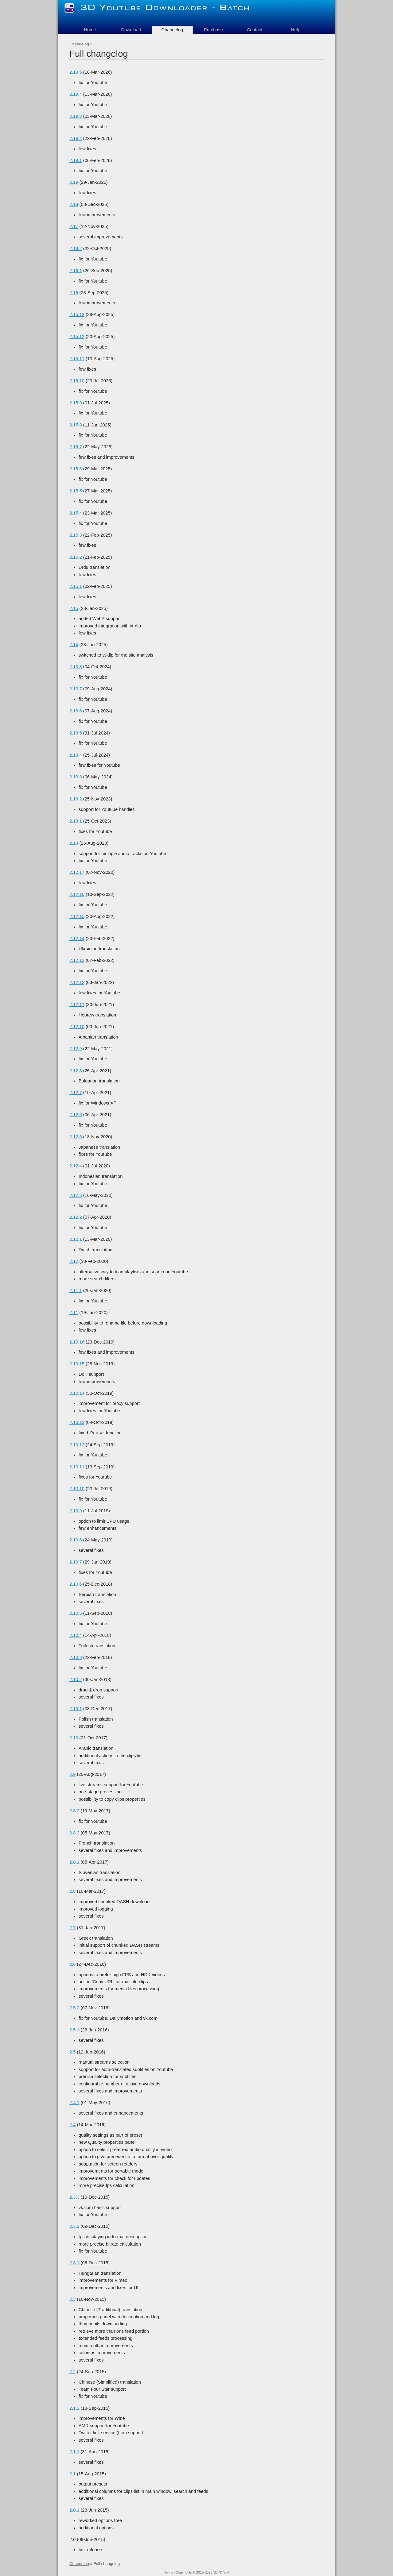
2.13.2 (75, 798)
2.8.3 (74, 1810)
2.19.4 (75, 94)
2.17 (73, 226)
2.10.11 (76, 1466)
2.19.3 (75, 116)
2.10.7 (75, 1562)
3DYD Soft (221, 2572)
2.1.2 (74, 2408)
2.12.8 (75, 1070)
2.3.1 (74, 2262)
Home (90, 29)
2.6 (72, 1964)
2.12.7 (75, 1092)
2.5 (72, 2052)
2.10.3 (75, 1657)
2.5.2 (74, 2007)
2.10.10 (76, 1488)
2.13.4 (75, 755)
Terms (168, 2572)
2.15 (73, 608)
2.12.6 (75, 1114)
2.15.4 (75, 513)
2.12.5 (75, 1136)
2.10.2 (75, 1679)
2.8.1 (74, 1862)
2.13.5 (75, 733)
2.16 (73, 292)
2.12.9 (75, 1048)
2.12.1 (75, 1239)
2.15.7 (75, 446)
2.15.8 (75, 424)
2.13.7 (75, 688)
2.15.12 (76, 336)
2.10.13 (76, 1422)
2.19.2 (75, 138)
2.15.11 (76, 358)
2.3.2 (74, 2226)
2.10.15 (76, 1363)
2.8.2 (74, 1832)
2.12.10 (76, 1026)
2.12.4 (75, 1165)
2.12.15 (76, 916)
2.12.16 (76, 894)
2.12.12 (76, 982)
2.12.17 (76, 872)
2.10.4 (75, 1635)
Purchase (213, 29)
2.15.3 (75, 535)
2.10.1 (75, 1708)
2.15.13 (76, 314)
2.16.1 (75, 270)
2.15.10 (76, 380)
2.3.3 (74, 2197)
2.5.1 (74, 2029)
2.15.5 (75, 490)
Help (295, 29)
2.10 (73, 1737)
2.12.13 (76, 960)
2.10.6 (75, 1584)
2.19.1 (75, 160)
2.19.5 (75, 72)
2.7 (72, 1927)
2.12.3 (75, 1195)
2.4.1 (74, 2102)
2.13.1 (75, 821)
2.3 (72, 2299)
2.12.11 (76, 1004)
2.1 (72, 2473)
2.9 (72, 1774)
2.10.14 (76, 1393)
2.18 (73, 204)
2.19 (73, 182)
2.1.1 (74, 2451)
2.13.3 (75, 776)
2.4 (72, 2124)
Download (131, 29)
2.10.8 (75, 1539)
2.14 (73, 644)
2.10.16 (76, 1342)
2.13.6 (75, 710)
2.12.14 (76, 938)
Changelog (79, 44)
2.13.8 (75, 666)
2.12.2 (75, 1217)
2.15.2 (75, 557)
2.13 (73, 843)
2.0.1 (74, 2510)
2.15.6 (75, 468)
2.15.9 (75, 402)
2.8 (72, 1891)
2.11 (73, 1312)
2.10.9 (75, 1510)
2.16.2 (75, 248)
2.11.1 (75, 1290)
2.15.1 (75, 586)
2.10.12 (76, 1444)
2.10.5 (75, 1613)
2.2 (72, 2371)
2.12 (73, 1261)
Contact (255, 29)
